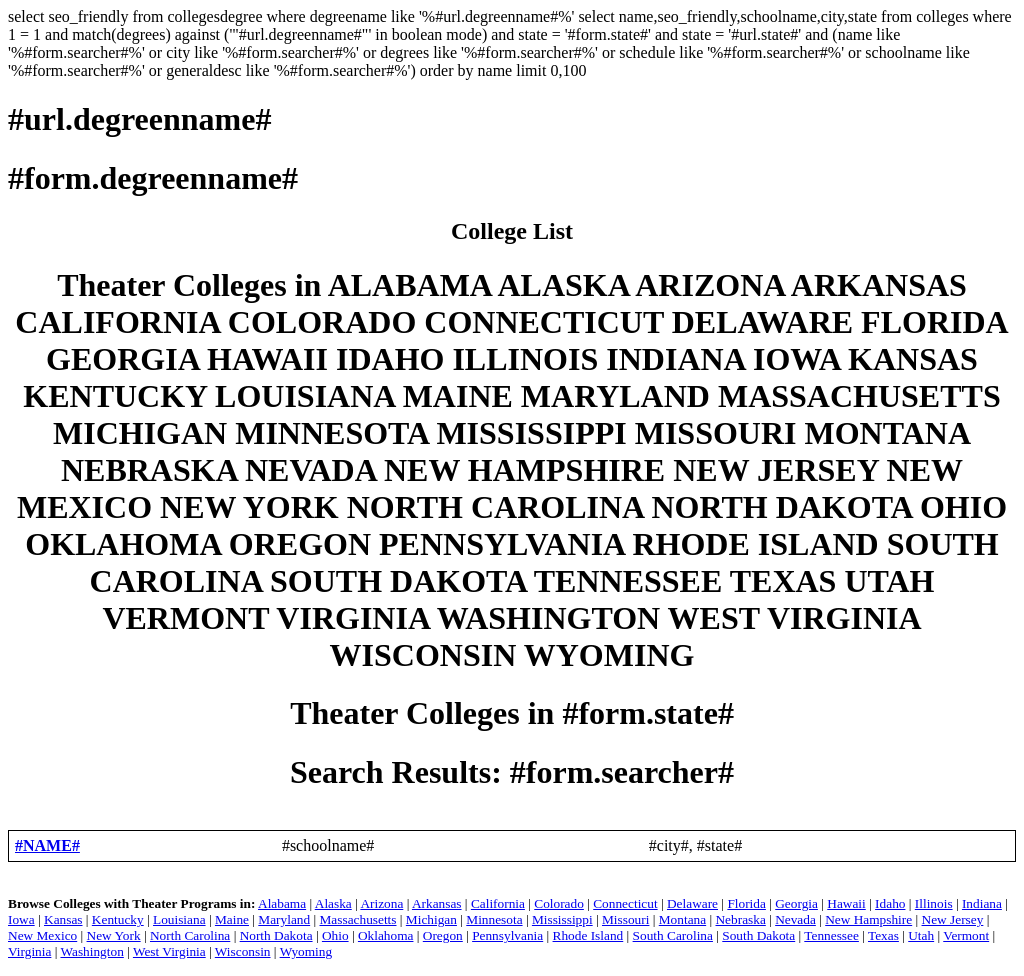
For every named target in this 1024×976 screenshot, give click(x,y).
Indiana (982, 903)
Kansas (63, 919)
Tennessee (831, 935)
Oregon (443, 935)
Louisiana (179, 919)
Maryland (284, 919)
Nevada (795, 919)
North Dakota (276, 935)
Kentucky (118, 919)
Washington (91, 951)
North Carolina (190, 935)
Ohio (335, 935)
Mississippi (562, 919)
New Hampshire (868, 919)
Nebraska (740, 919)
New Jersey (953, 919)
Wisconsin (243, 951)
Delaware (692, 903)
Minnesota (494, 919)
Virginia (29, 951)
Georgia (796, 903)
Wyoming (306, 951)
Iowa (21, 919)
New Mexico (42, 935)
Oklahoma (386, 935)
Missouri (625, 919)
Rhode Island (588, 935)
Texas (883, 935)
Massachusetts (358, 919)
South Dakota (758, 935)
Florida (746, 903)
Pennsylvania (507, 935)
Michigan (431, 919)
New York (114, 935)
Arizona (381, 903)
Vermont (966, 935)
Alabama (282, 903)
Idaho (890, 903)
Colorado (559, 903)
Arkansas (437, 903)
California (498, 903)
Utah (921, 935)
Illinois (934, 903)
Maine (232, 919)
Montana (682, 919)
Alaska (333, 903)
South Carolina (673, 935)
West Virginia (169, 951)
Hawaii (846, 903)
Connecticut (625, 903)
